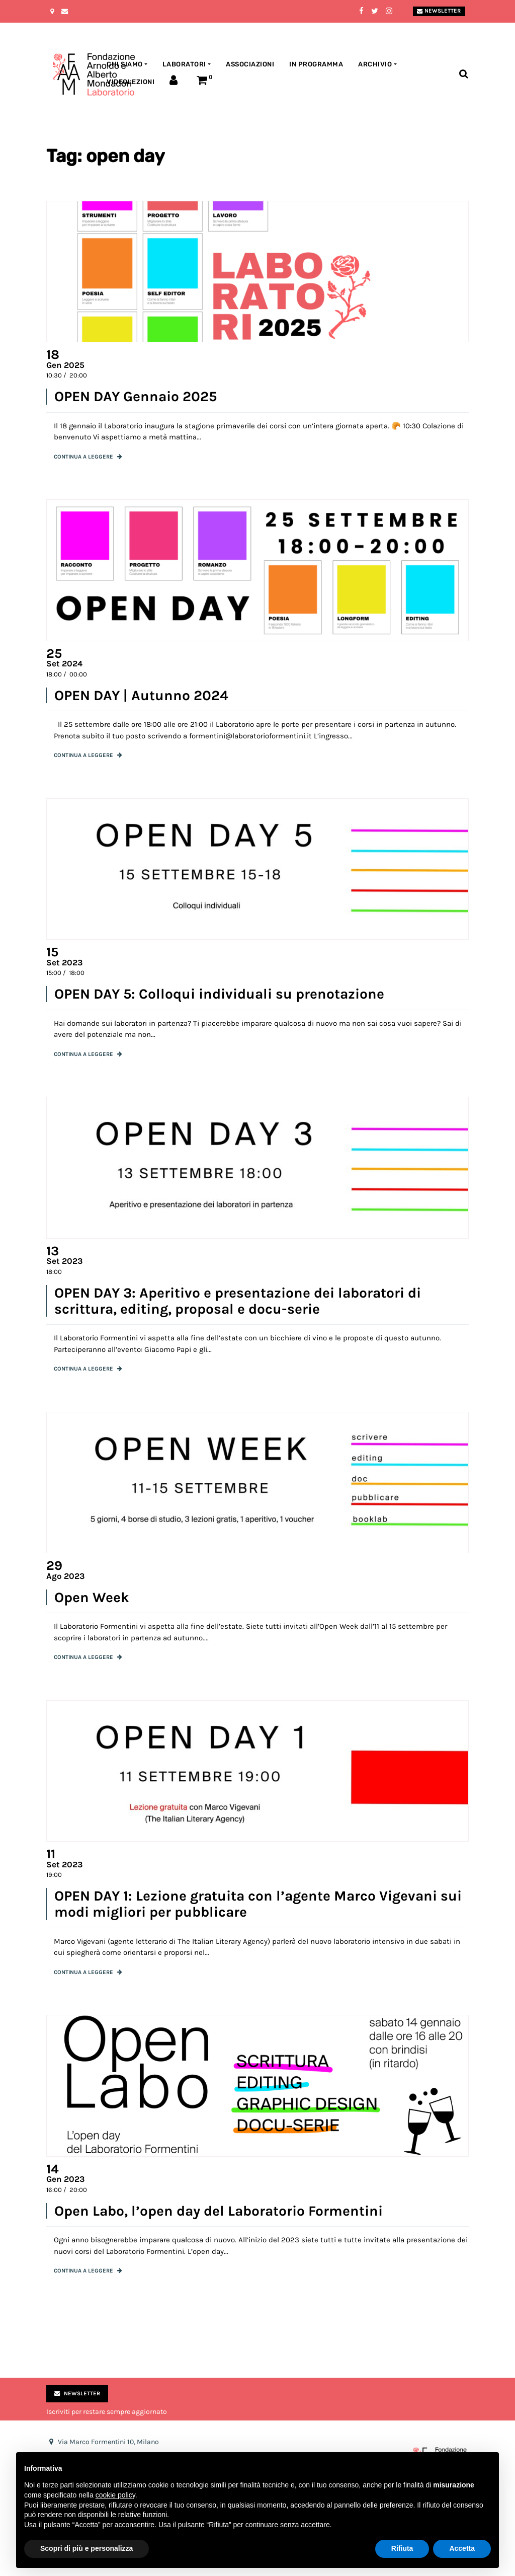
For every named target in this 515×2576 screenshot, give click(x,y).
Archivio (375, 64)
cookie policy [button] (115, 2495)
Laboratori (184, 64)
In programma (316, 64)
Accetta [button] (462, 2548)
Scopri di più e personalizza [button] (86, 2548)
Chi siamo (125, 64)
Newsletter (439, 11)
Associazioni (250, 64)
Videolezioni (130, 82)
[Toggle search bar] (463, 74)
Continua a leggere (83, 456)
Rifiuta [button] (402, 2548)
